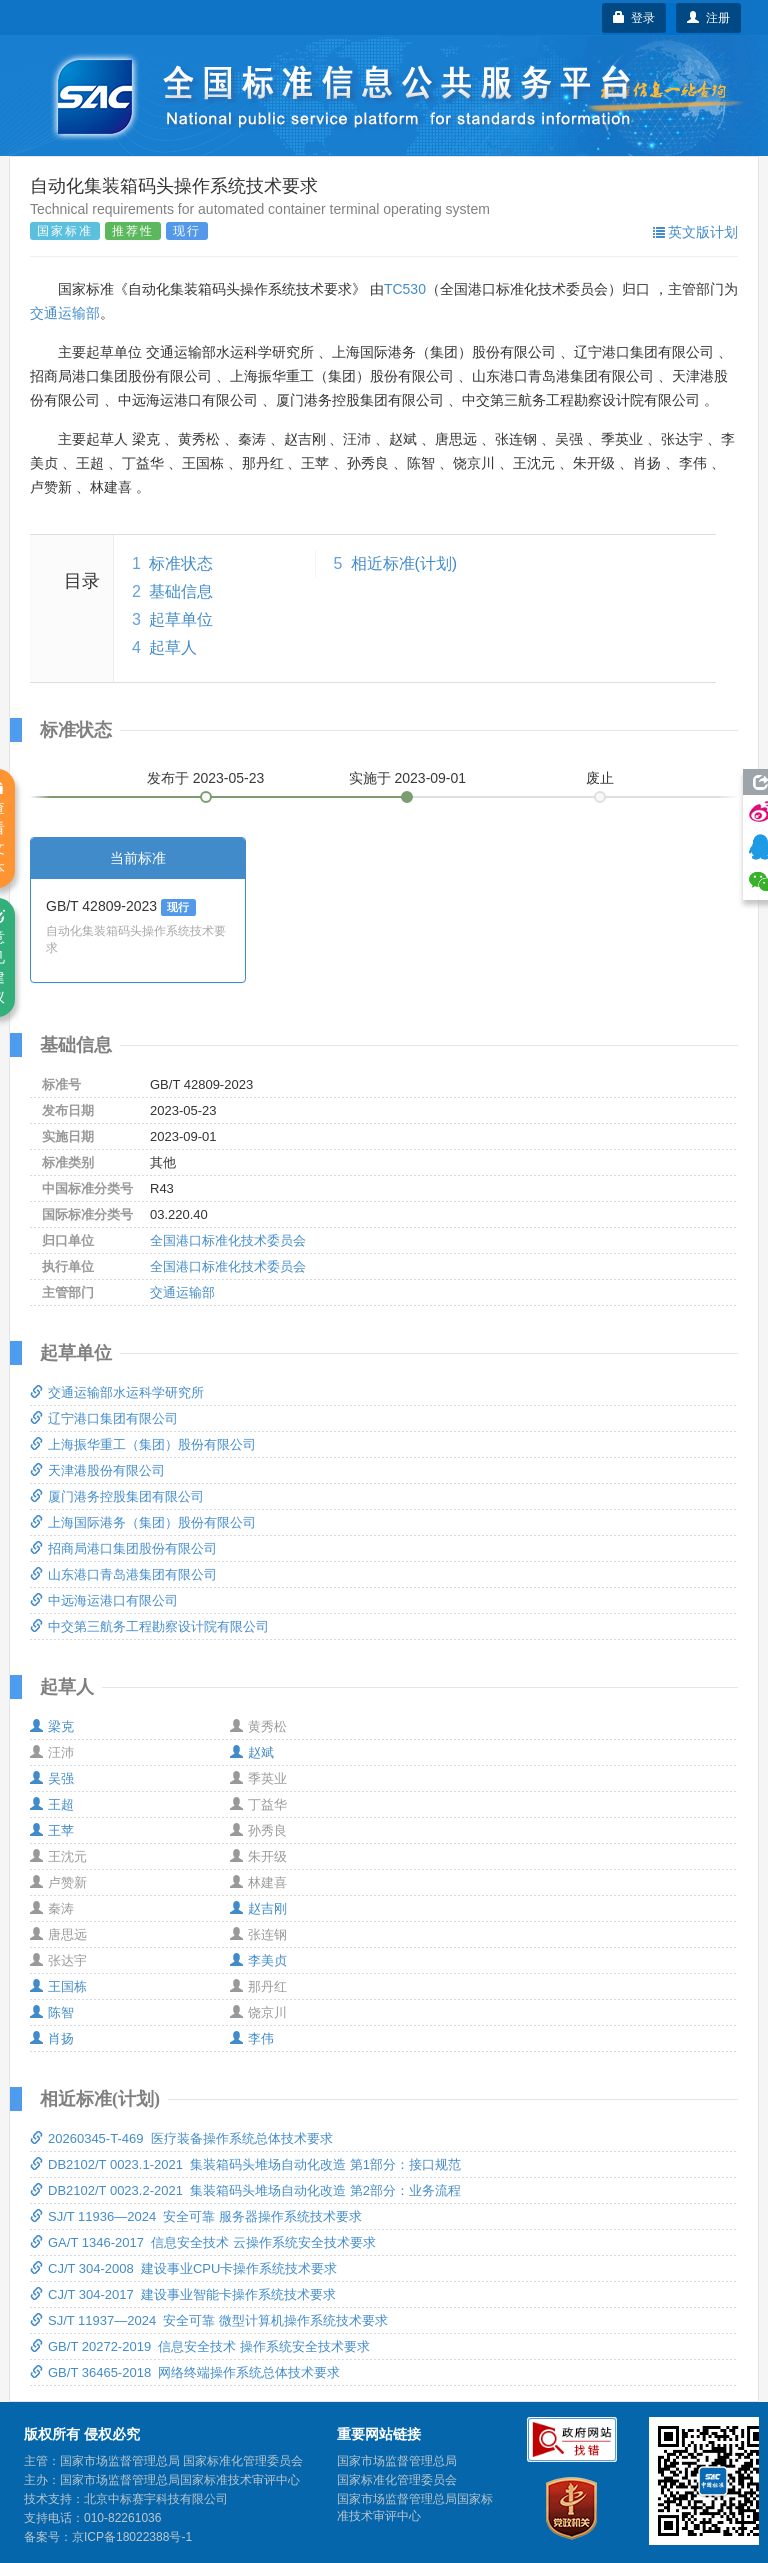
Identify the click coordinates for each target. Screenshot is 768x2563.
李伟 (252, 2038)
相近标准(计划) (404, 563)
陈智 (52, 2012)
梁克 (52, 1726)
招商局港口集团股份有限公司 (123, 1548)
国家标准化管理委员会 (397, 2480)
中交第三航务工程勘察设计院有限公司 (149, 1626)
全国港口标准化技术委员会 (228, 1240)
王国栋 (58, 1986)
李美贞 (258, 1960)
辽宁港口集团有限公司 (104, 1418)
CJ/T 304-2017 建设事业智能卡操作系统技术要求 (183, 2294)
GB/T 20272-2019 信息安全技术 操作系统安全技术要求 (200, 2346)
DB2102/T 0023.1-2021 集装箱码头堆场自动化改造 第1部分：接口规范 (245, 2164)
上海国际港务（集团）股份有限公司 (143, 1522)
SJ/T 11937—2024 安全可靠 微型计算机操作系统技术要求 (209, 2320)
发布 (206, 778)
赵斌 (252, 1752)
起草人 (173, 647)
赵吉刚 (258, 1908)
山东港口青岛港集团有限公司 (123, 1574)
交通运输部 (65, 313)
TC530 (405, 289)
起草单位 (181, 619)
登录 (634, 18)
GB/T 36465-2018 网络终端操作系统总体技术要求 (185, 2372)
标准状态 (181, 563)
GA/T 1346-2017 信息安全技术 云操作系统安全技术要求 (203, 2242)
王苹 (52, 1830)
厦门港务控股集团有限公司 (117, 1496)
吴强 (52, 1778)
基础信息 (181, 591)
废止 (600, 778)
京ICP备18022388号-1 (132, 2537)
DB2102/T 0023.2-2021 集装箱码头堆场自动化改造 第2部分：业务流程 (245, 2190)
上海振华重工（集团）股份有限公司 (143, 1444)
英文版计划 (695, 232)
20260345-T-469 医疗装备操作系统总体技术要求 (181, 2138)
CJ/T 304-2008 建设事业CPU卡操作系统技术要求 (183, 2268)
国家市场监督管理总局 (397, 2461)
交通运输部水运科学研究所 (117, 1392)
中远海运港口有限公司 (104, 1600)
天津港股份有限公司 (97, 1470)
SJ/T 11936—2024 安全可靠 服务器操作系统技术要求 (196, 2216)
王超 (52, 1804)
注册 (708, 18)
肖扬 (52, 2038)
